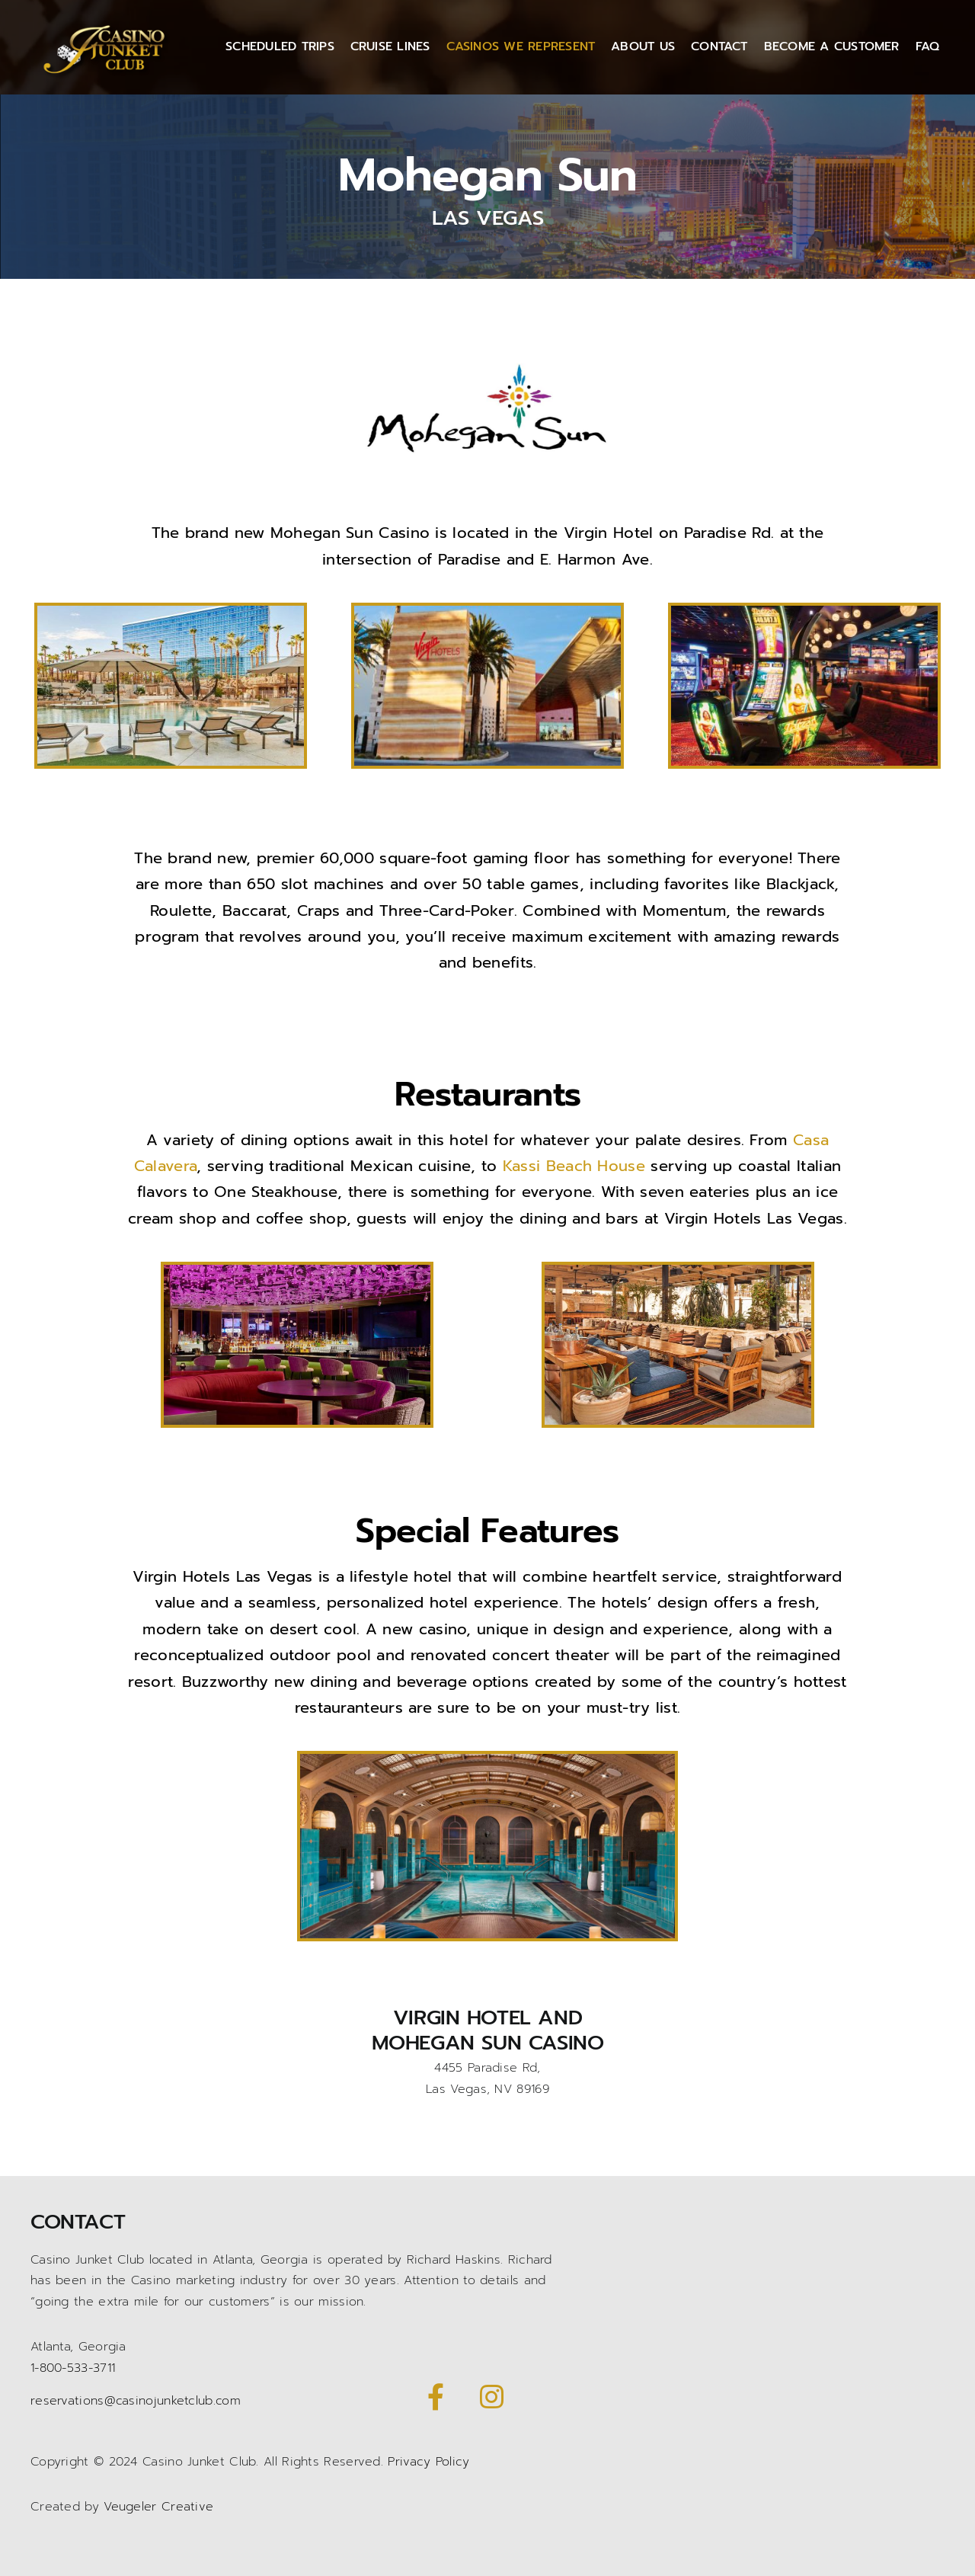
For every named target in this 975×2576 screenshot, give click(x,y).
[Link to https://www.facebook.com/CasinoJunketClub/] (435, 2397)
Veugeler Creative (158, 2507)
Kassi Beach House (574, 1165)
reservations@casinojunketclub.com (135, 2401)
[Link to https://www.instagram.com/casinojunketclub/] (491, 2397)
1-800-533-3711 (72, 2368)
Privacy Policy (428, 2462)
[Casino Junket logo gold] (107, 25)
